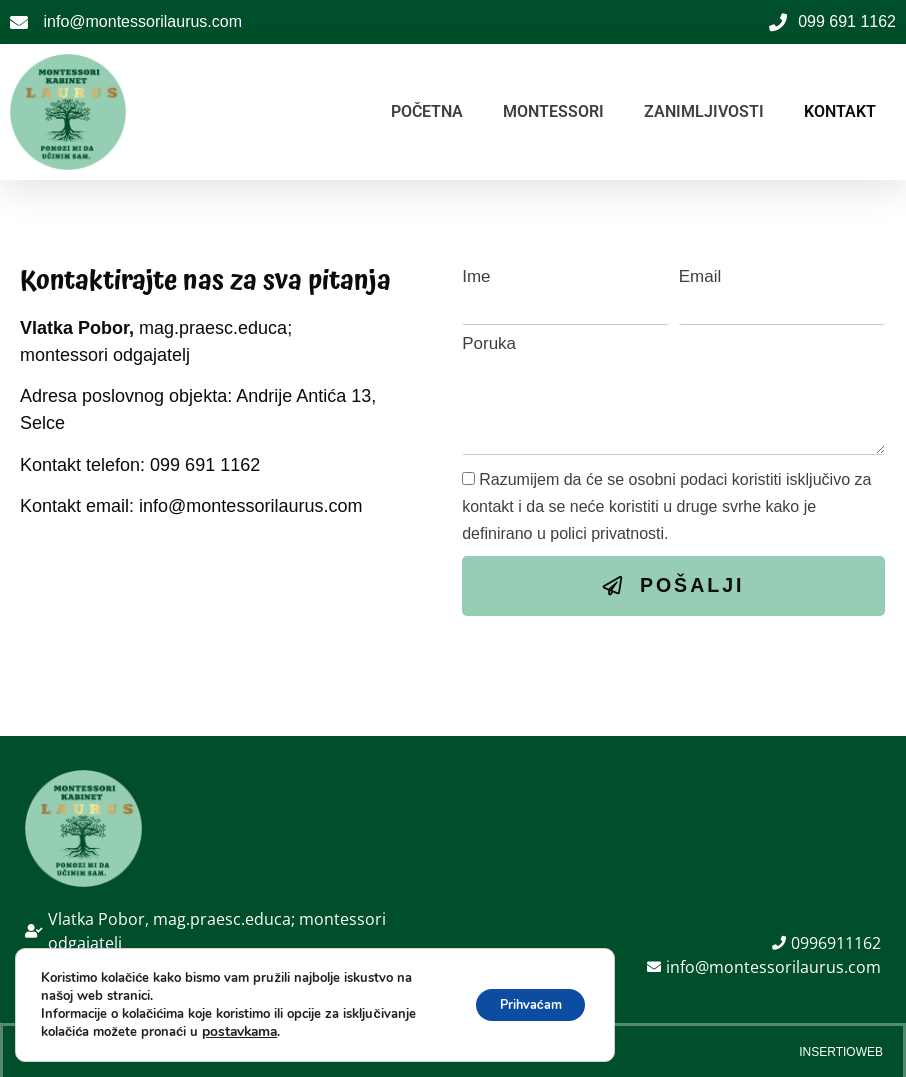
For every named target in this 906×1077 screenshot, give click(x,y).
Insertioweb (841, 1048)
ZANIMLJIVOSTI (704, 111)
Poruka (489, 343)
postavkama (238, 1032)
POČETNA (427, 111)
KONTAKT (840, 111)
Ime (476, 276)
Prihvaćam (520, 1004)
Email (700, 276)
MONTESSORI (553, 111)
